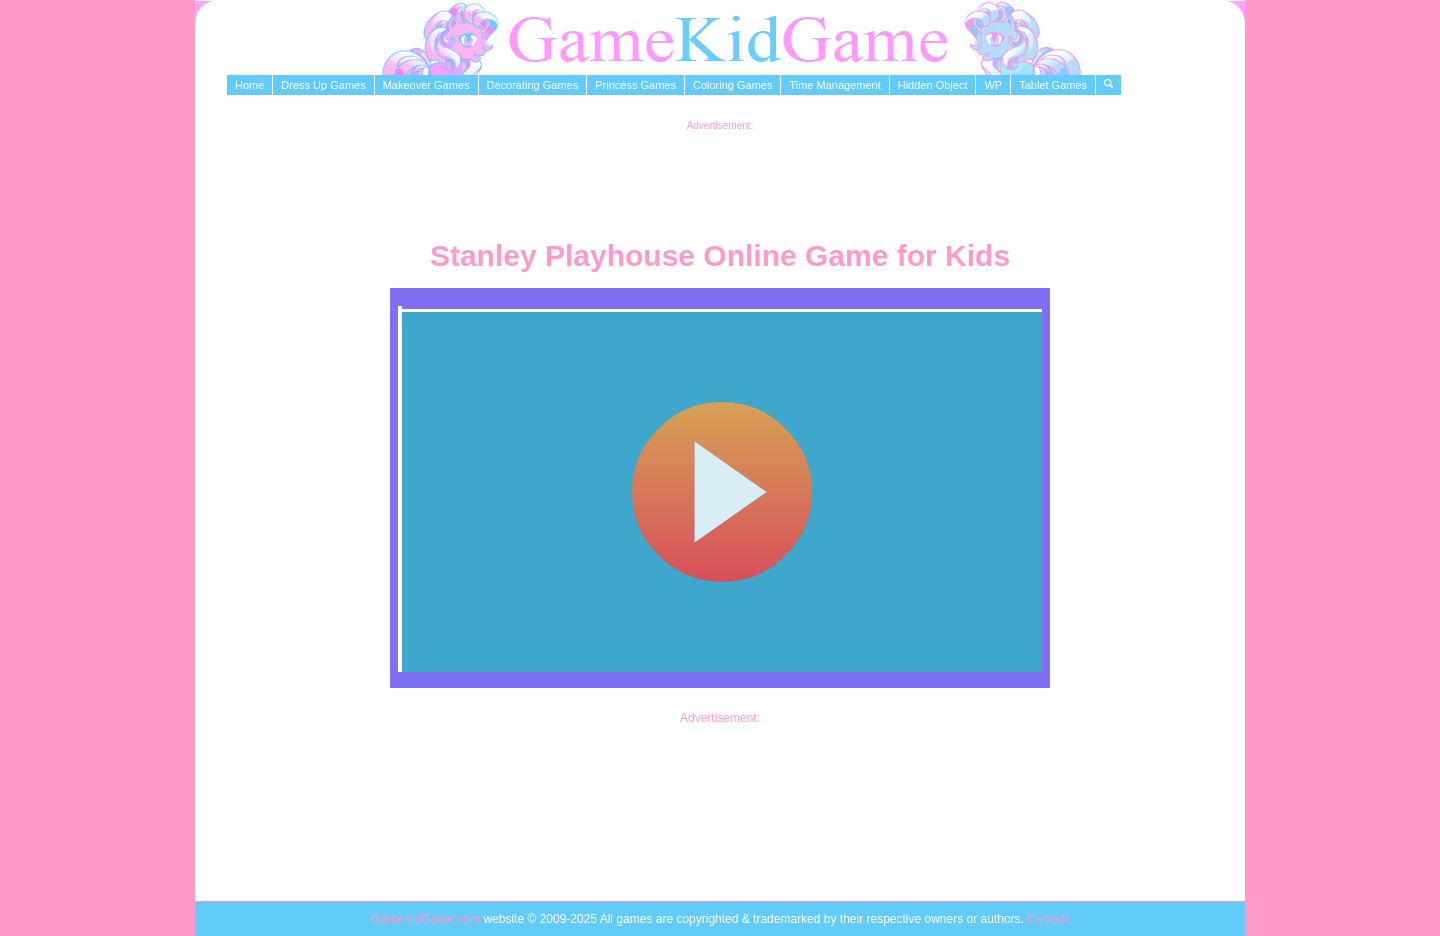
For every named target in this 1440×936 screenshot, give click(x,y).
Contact (1047, 919)
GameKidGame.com (427, 919)
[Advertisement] (720, 176)
